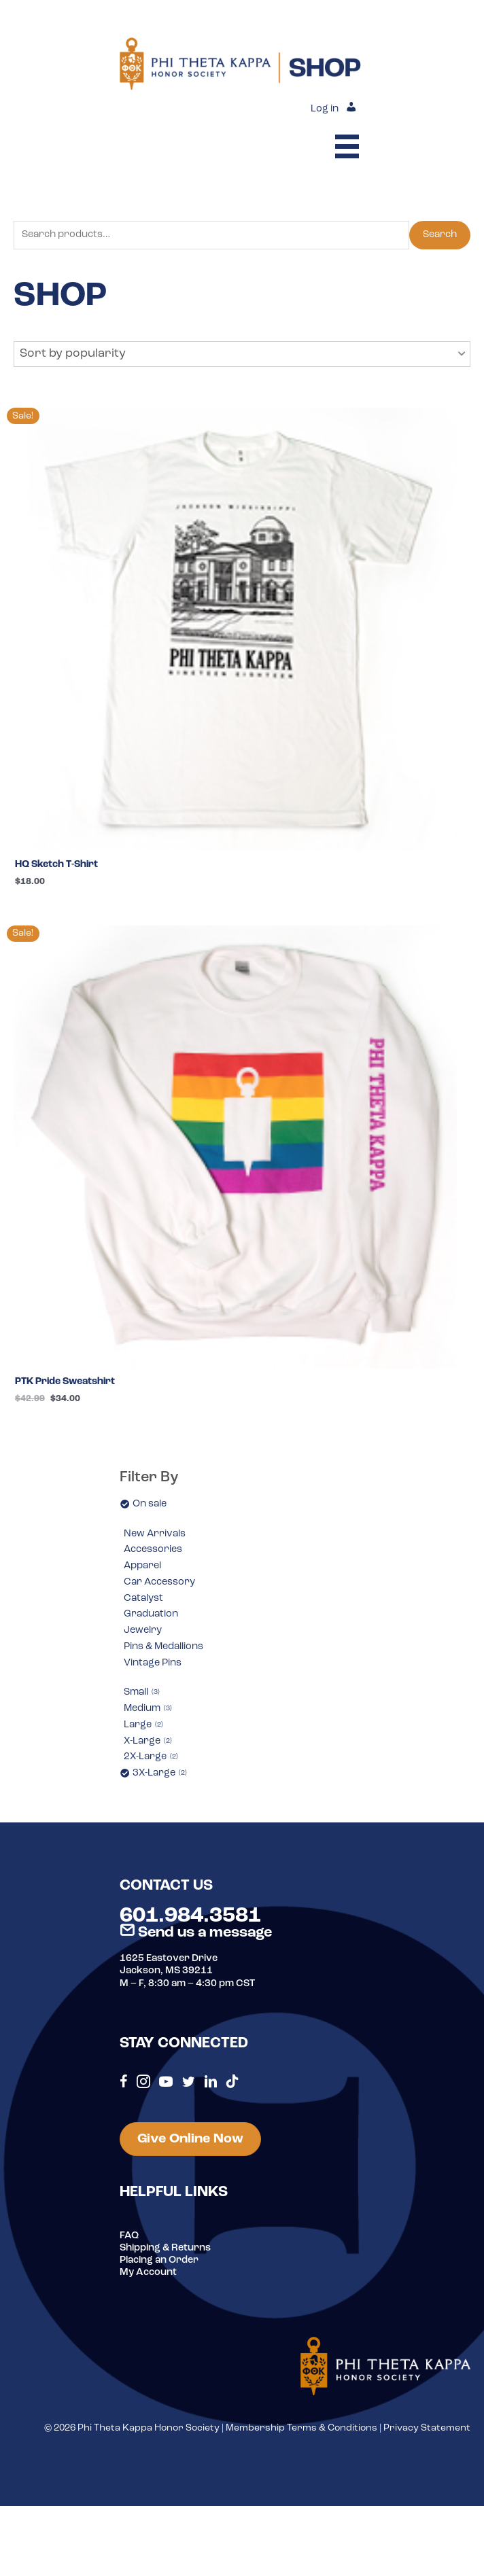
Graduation (151, 1614)
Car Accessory (159, 1582)
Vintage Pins (153, 1663)
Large (143, 1725)
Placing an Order (159, 2260)
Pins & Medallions (163, 1647)
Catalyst (143, 1598)
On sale (150, 1504)
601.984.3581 (190, 1916)
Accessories (153, 1550)
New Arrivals (155, 1534)
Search (440, 235)
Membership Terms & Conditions (301, 2428)
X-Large (148, 1741)
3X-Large (160, 1773)
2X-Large (151, 1757)
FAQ (129, 2236)
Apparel (142, 1566)
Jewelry (143, 1630)
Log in (325, 109)
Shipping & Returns (165, 2248)
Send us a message (196, 1933)
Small (142, 1692)
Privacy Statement (426, 2428)
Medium (148, 1708)
